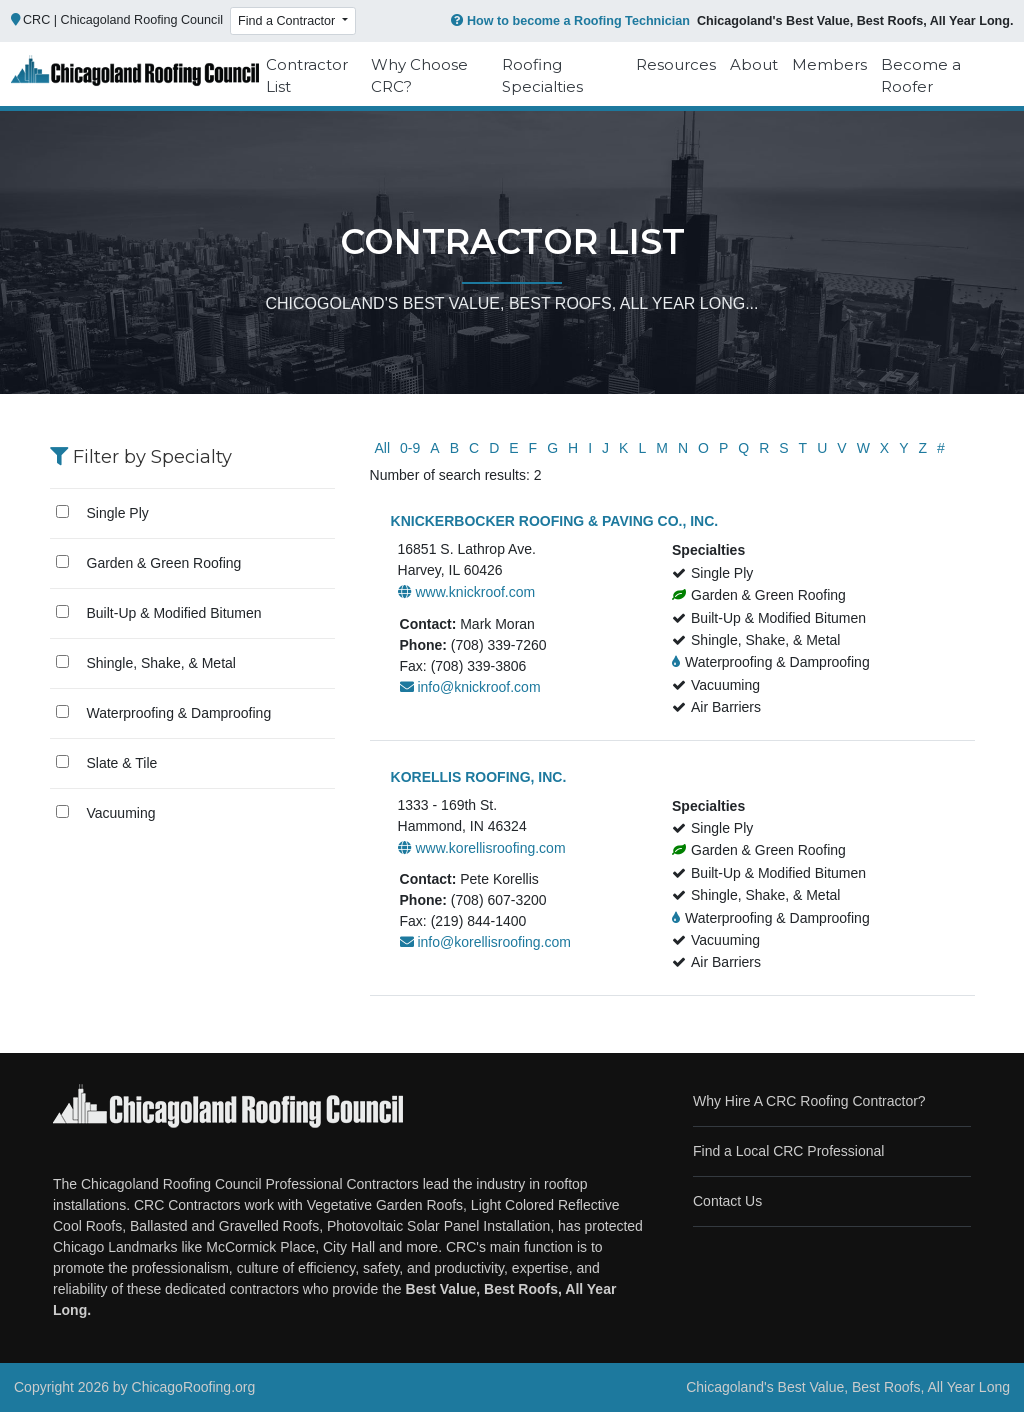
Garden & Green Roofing (164, 563)
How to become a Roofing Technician (568, 21)
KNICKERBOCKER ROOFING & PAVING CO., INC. (555, 521)
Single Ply (118, 513)
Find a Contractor (288, 21)
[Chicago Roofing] (135, 76)
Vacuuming (121, 813)
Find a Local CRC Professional (788, 1151)
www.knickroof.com (467, 592)
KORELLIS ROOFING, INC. (479, 777)
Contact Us (727, 1201)
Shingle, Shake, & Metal (161, 663)
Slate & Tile (122, 763)
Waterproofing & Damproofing (179, 713)
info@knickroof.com (470, 687)
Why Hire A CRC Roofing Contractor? (809, 1101)
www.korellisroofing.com (482, 848)
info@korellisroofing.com (485, 942)
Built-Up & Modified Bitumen (174, 613)
